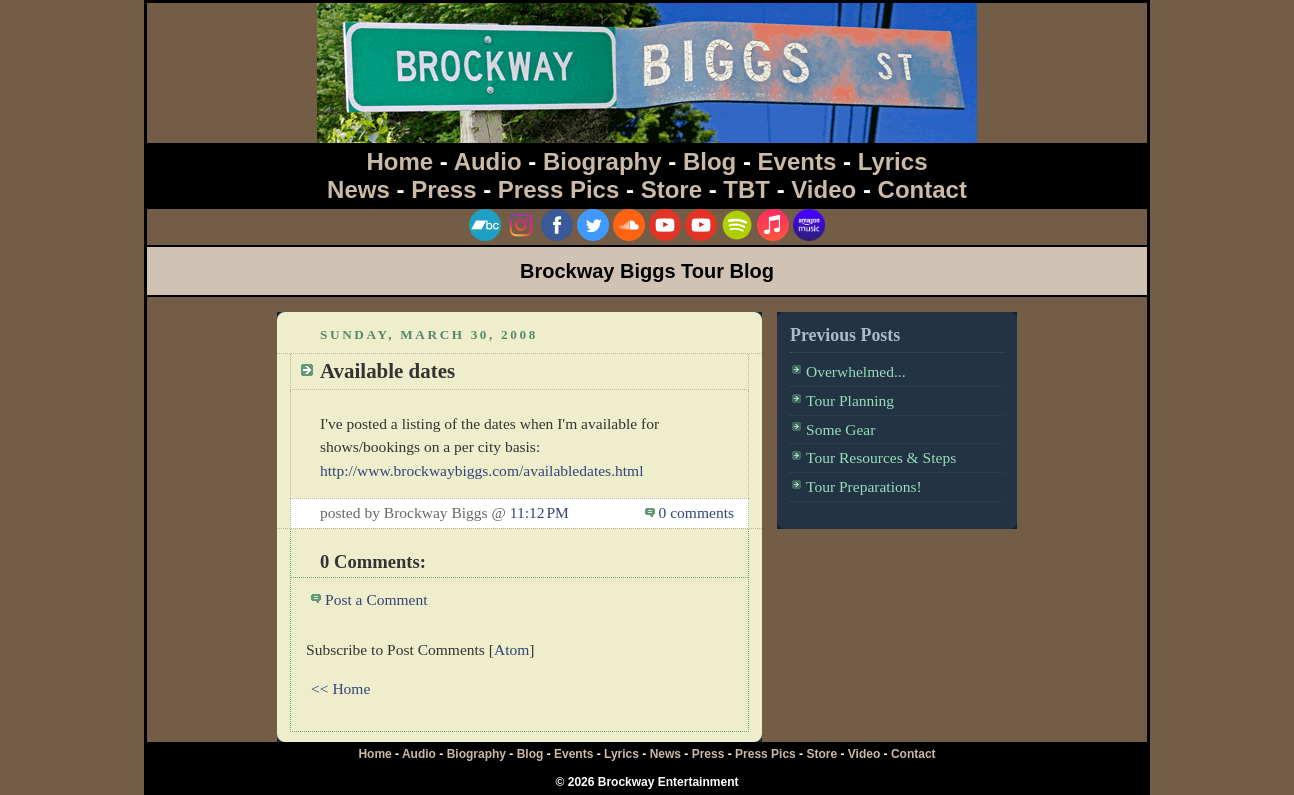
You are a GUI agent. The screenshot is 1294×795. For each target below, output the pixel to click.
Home (400, 161)
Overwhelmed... (856, 371)
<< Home (340, 688)
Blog (709, 161)
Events (797, 161)
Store (671, 189)
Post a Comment (376, 599)
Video (823, 189)
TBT (746, 189)
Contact (922, 189)
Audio (488, 161)
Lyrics (893, 161)
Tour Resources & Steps (881, 457)
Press (443, 189)
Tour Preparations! (864, 486)
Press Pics (558, 189)
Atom (511, 649)
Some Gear (840, 429)
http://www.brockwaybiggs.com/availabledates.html (481, 470)
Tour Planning (850, 400)
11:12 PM (539, 512)
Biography (602, 161)
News (358, 189)
